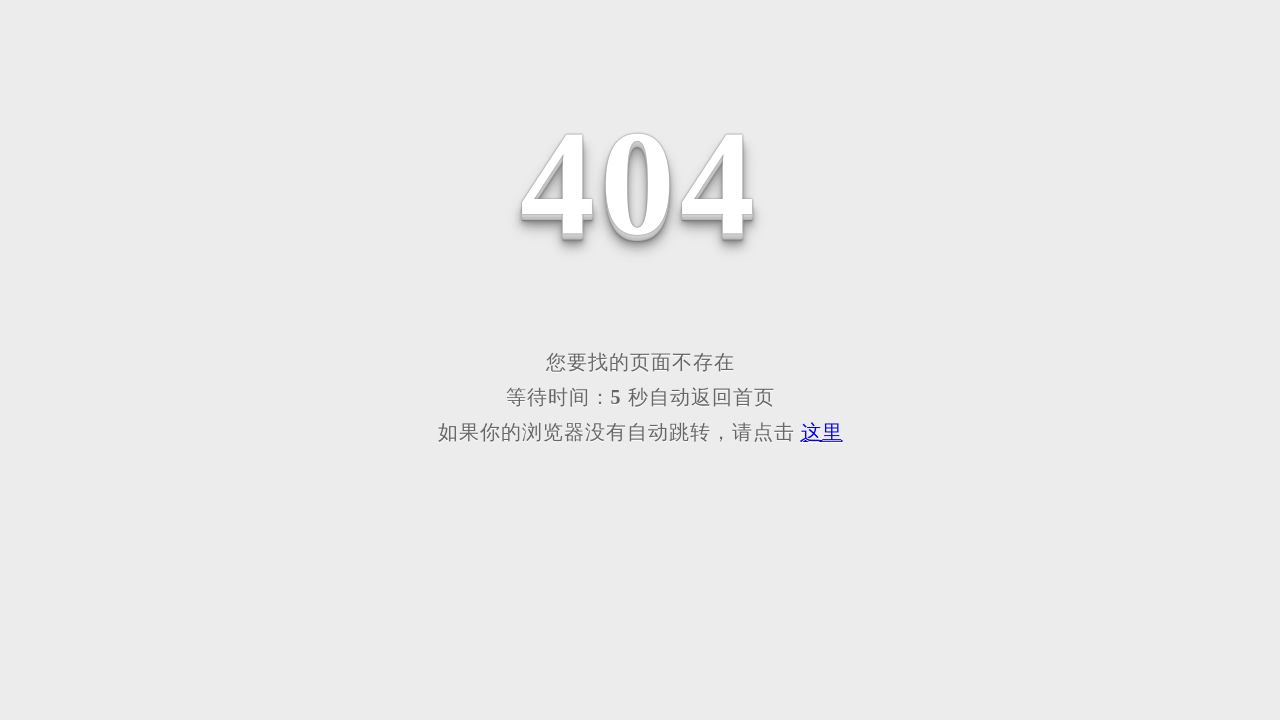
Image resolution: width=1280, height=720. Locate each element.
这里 (822, 432)
